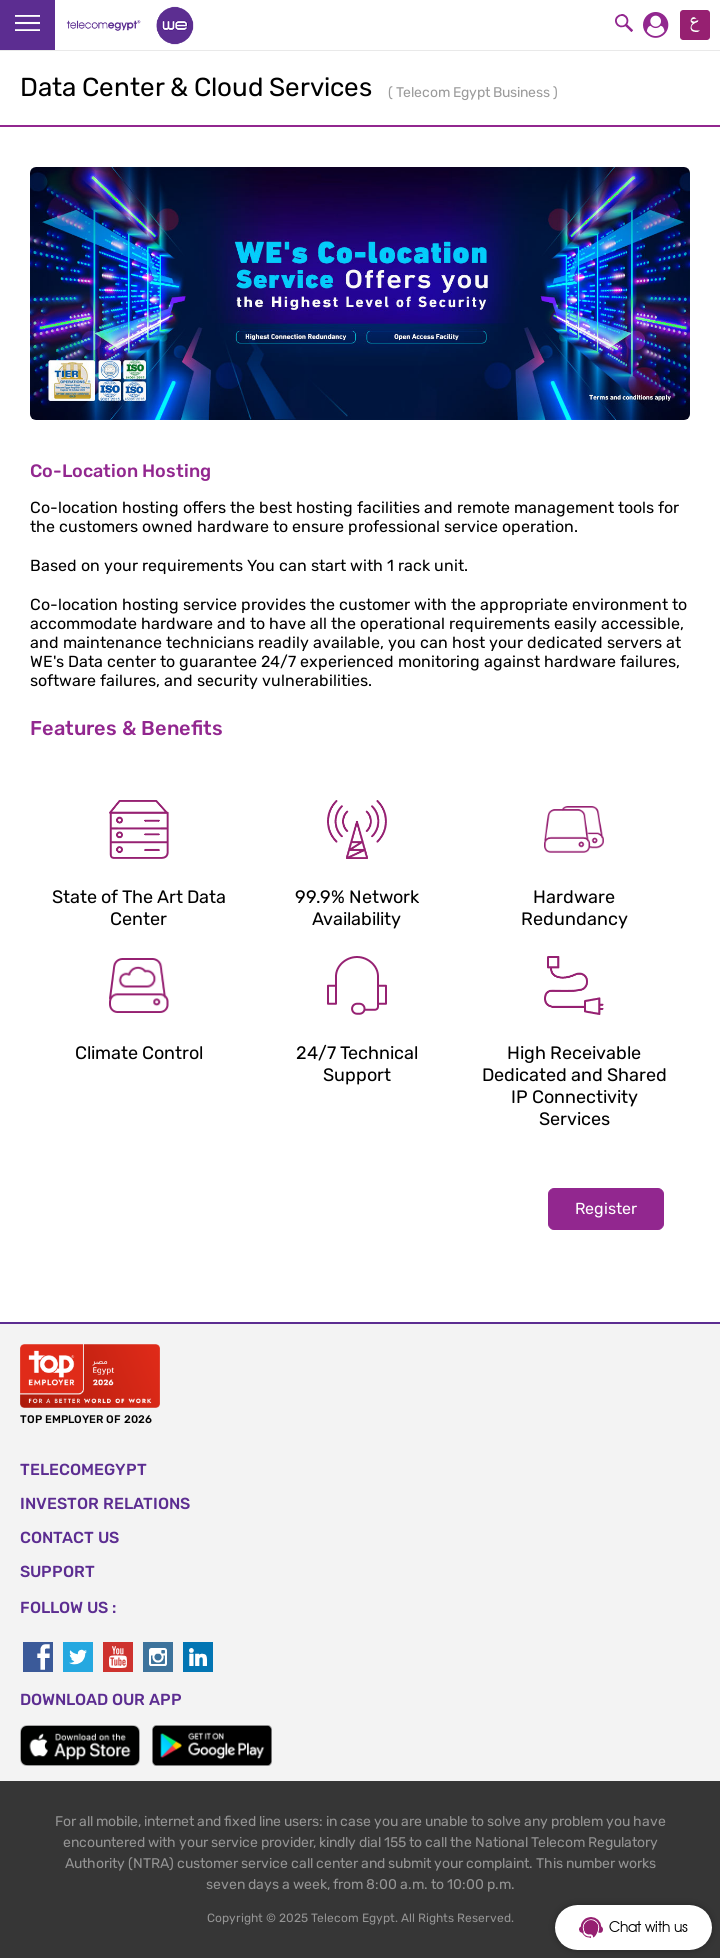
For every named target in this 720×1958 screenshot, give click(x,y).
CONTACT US (69, 1537)
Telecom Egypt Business (474, 92)
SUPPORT (57, 1571)
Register (606, 1208)
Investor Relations (105, 1503)
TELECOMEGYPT (83, 1469)
